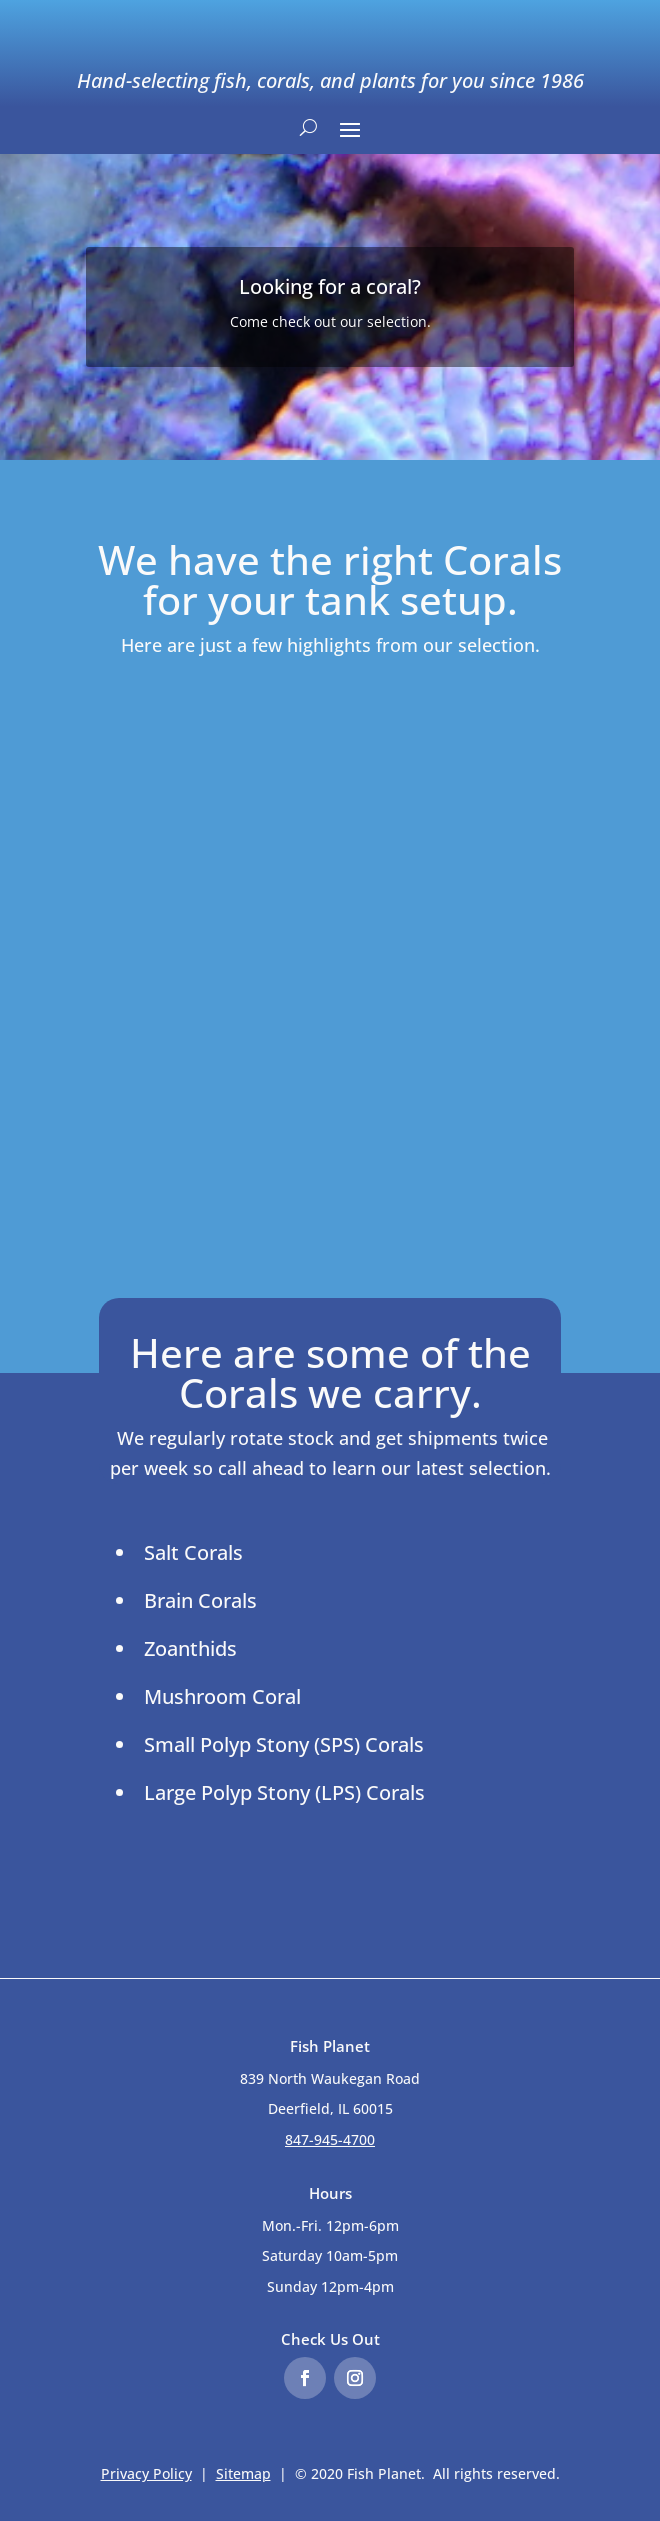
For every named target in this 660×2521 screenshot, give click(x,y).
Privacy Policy (146, 2473)
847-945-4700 (330, 2139)
